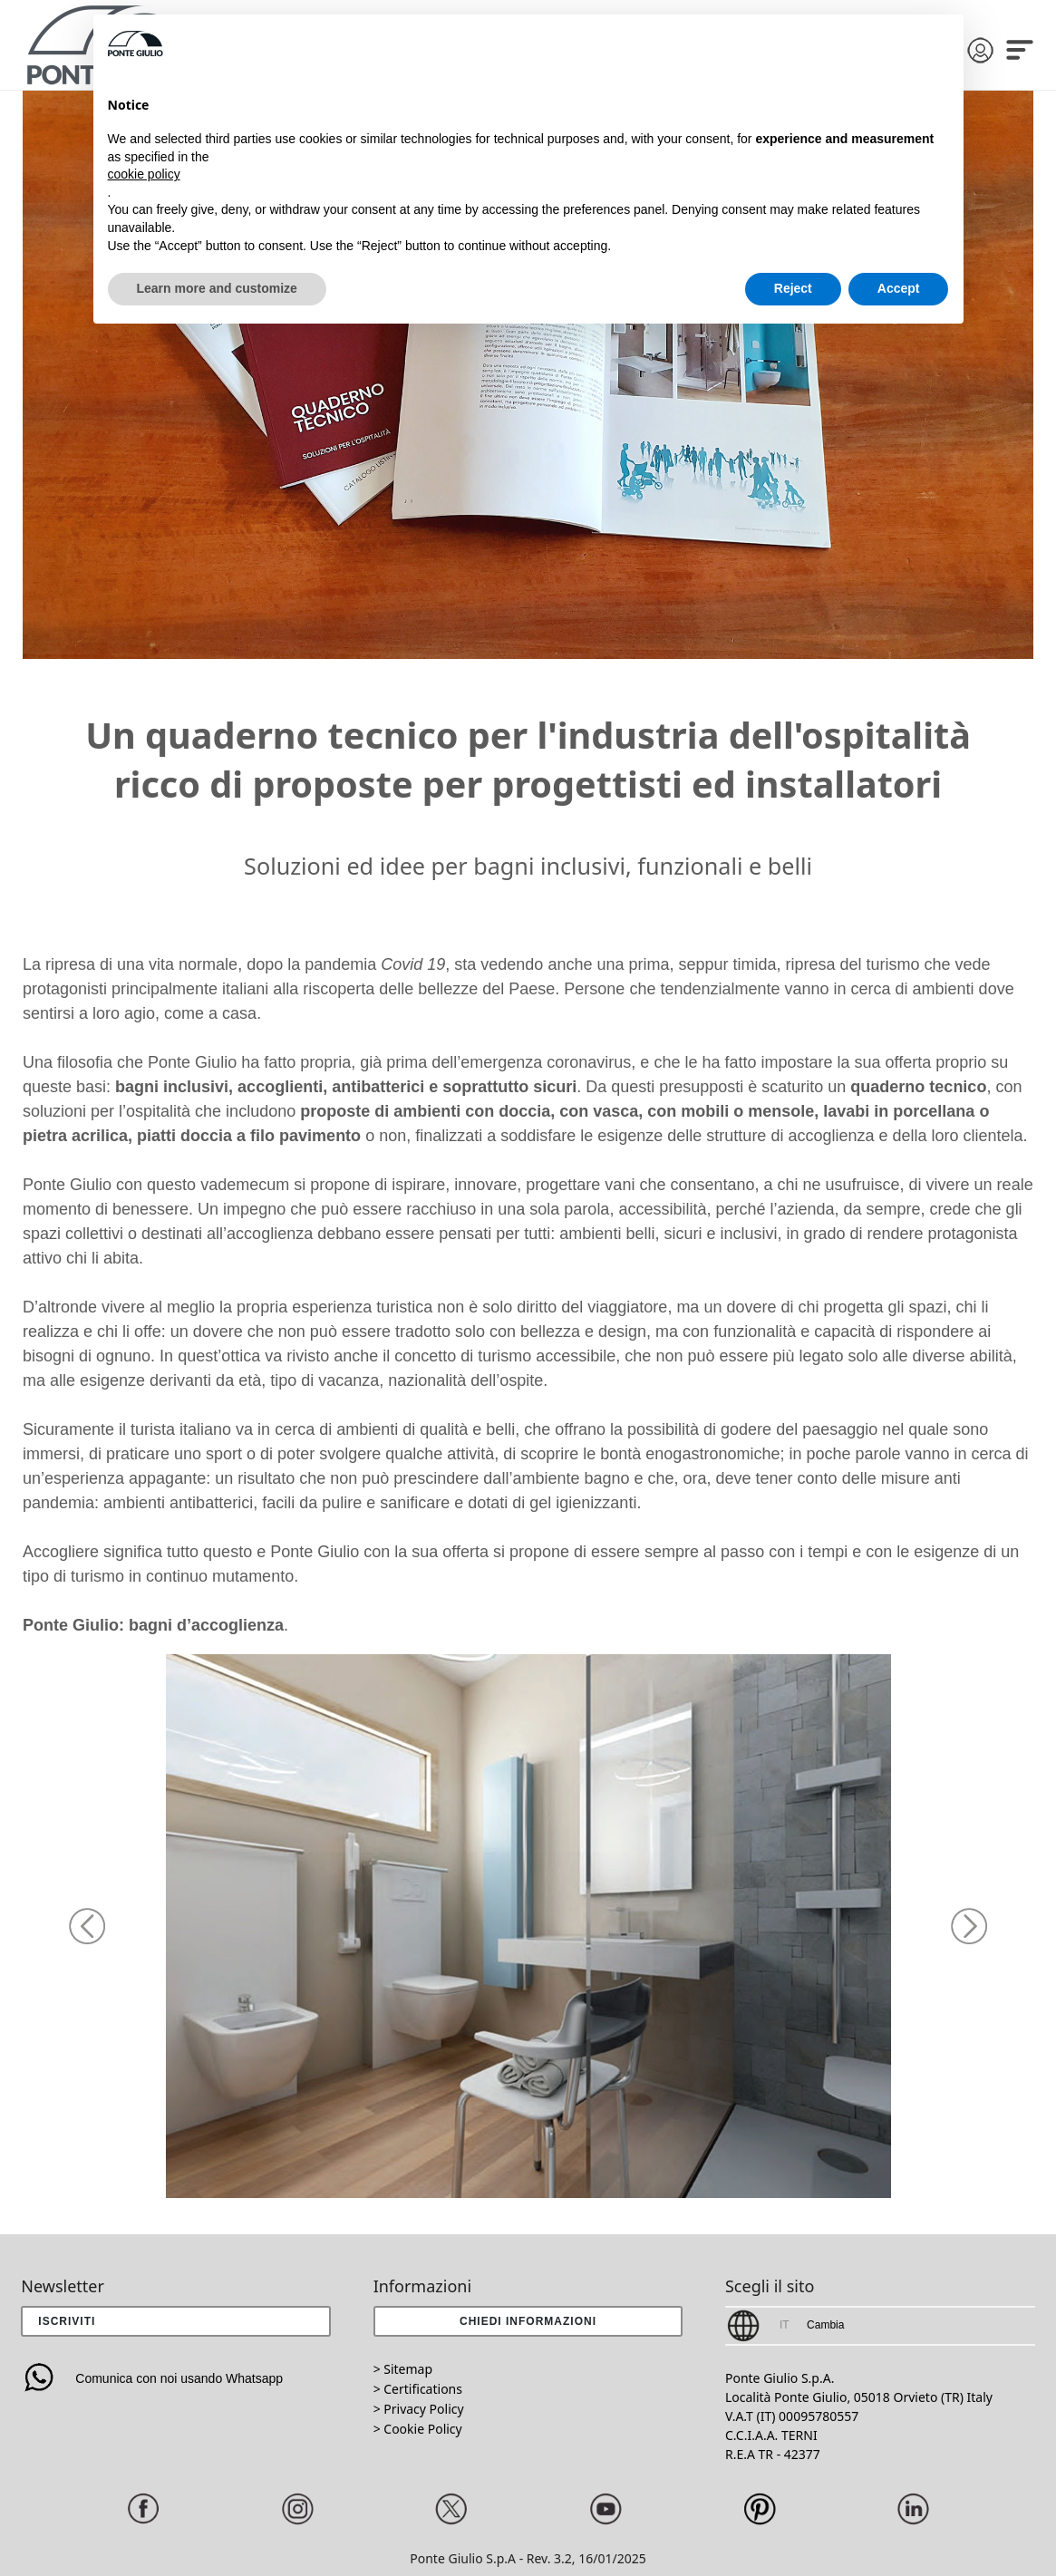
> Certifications (417, 2388)
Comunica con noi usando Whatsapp (152, 2378)
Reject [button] (793, 288)
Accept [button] (898, 288)
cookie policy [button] (144, 174)
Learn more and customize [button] (217, 288)
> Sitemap (402, 2368)
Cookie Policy (422, 2428)
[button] (87, 1926)
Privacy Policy (423, 2408)
